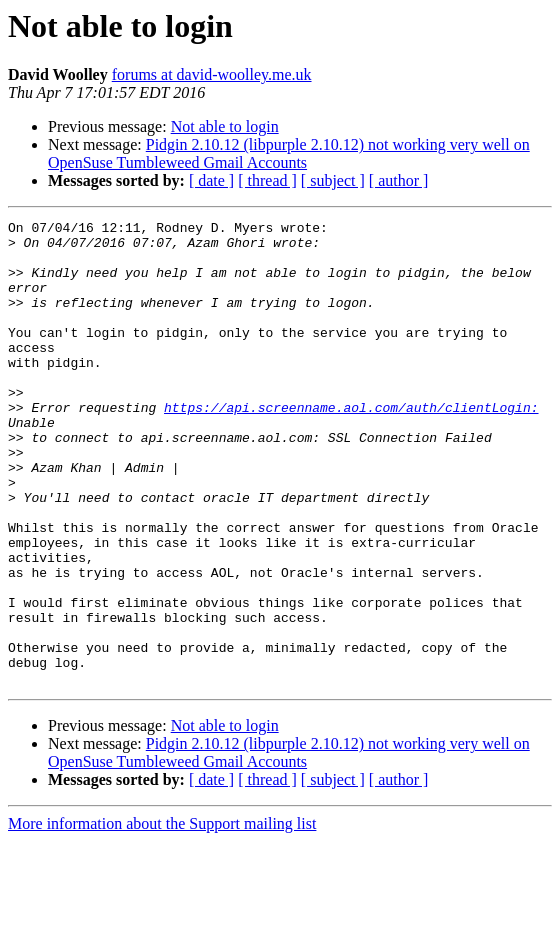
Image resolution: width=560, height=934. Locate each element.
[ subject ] (333, 180)
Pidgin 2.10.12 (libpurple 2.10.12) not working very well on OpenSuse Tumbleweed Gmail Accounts (289, 153)
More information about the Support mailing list (162, 916)
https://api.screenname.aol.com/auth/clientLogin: (351, 446)
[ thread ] (267, 180)
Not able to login (225, 126)
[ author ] (399, 180)
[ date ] (211, 180)
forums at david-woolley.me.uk (212, 74)
